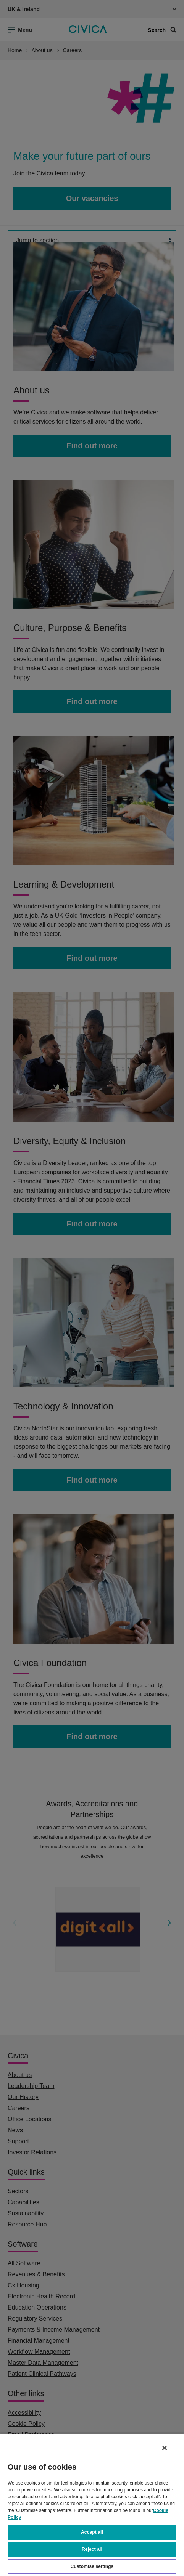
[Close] (164, 2448)
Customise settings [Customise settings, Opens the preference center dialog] (92, 2566)
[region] (92, 2504)
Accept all (92, 2532)
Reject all (92, 2549)
